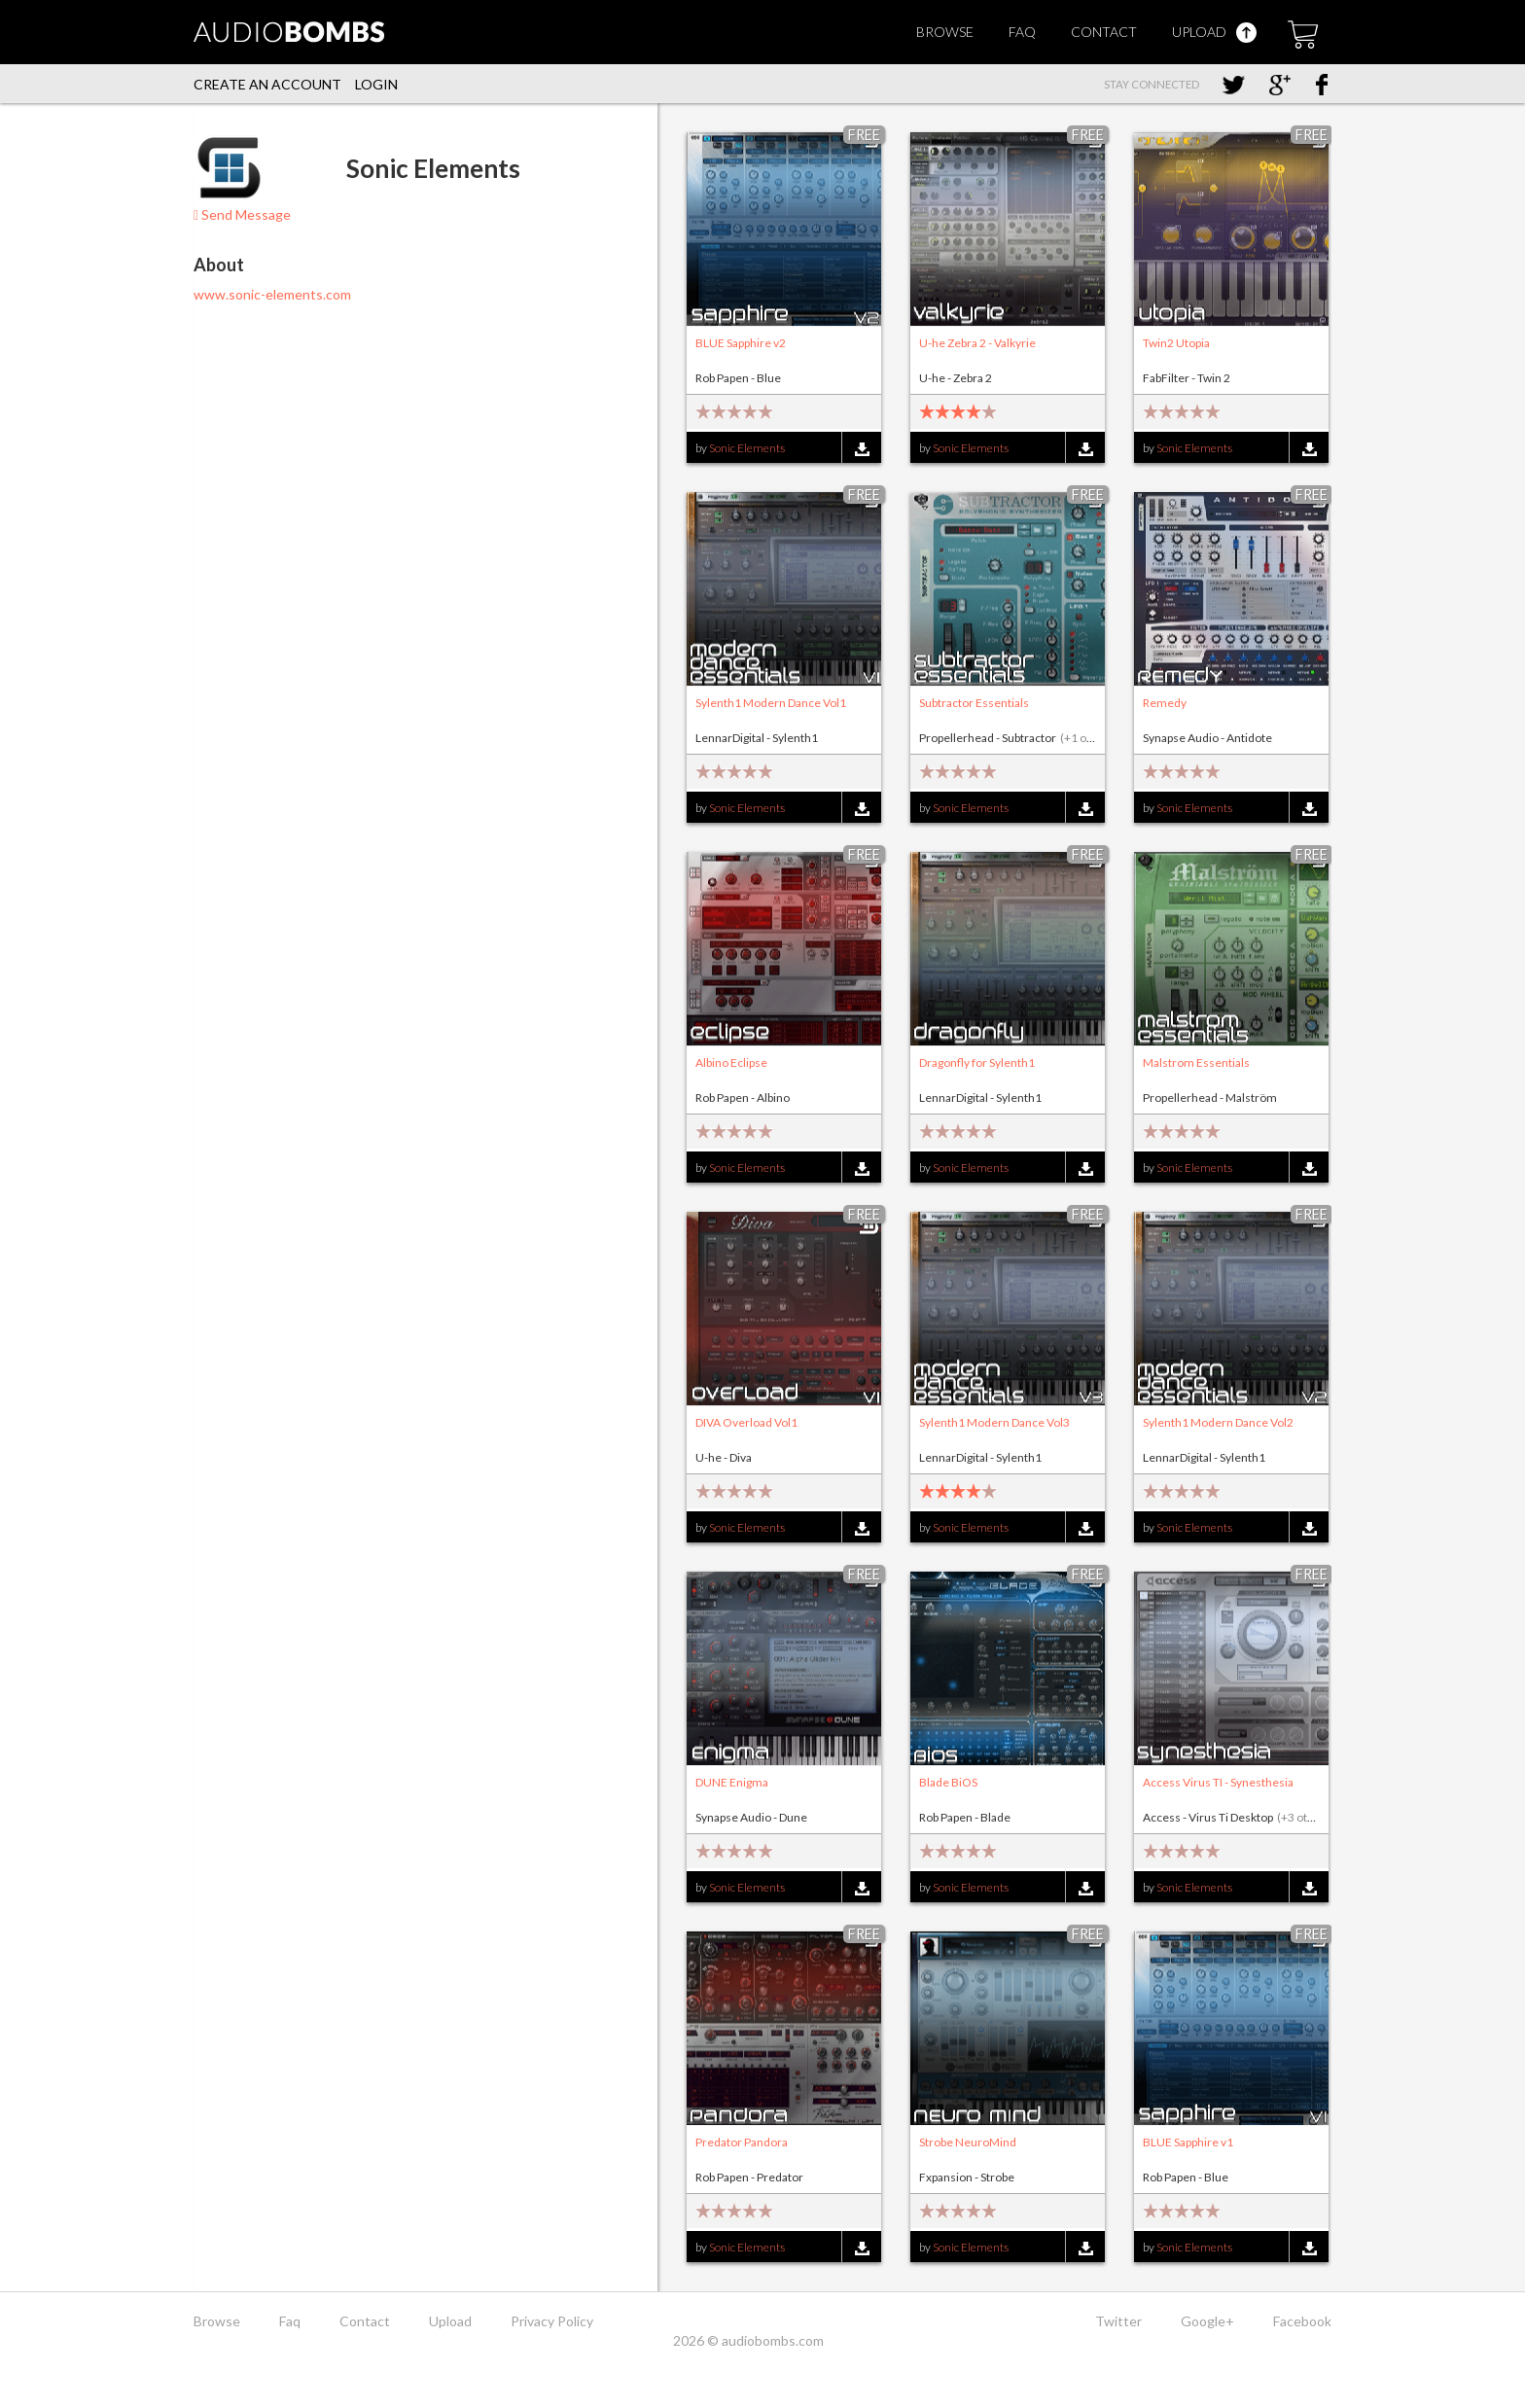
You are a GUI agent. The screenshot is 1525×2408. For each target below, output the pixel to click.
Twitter (1118, 2321)
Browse (945, 31)
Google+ (1207, 2321)
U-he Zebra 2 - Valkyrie (977, 343)
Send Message (242, 214)
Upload (1214, 31)
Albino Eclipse (731, 1062)
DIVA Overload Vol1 (746, 1422)
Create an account (267, 84)
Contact (1104, 31)
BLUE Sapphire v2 (740, 343)
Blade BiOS (948, 1782)
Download (861, 449)
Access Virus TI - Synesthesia (1218, 1782)
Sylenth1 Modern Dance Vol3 (994, 1422)
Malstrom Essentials (1196, 1062)
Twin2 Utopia (1176, 343)
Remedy (1165, 702)
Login (376, 84)
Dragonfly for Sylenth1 (977, 1062)
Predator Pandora (741, 2142)
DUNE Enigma (731, 1782)
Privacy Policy (552, 2321)
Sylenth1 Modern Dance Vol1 (770, 702)
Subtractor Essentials (974, 702)
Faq (1022, 31)
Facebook (1302, 2321)
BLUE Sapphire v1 (1188, 2142)
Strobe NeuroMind (967, 2142)
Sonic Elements (747, 448)
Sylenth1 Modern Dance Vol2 (1218, 1422)
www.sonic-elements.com (272, 294)
